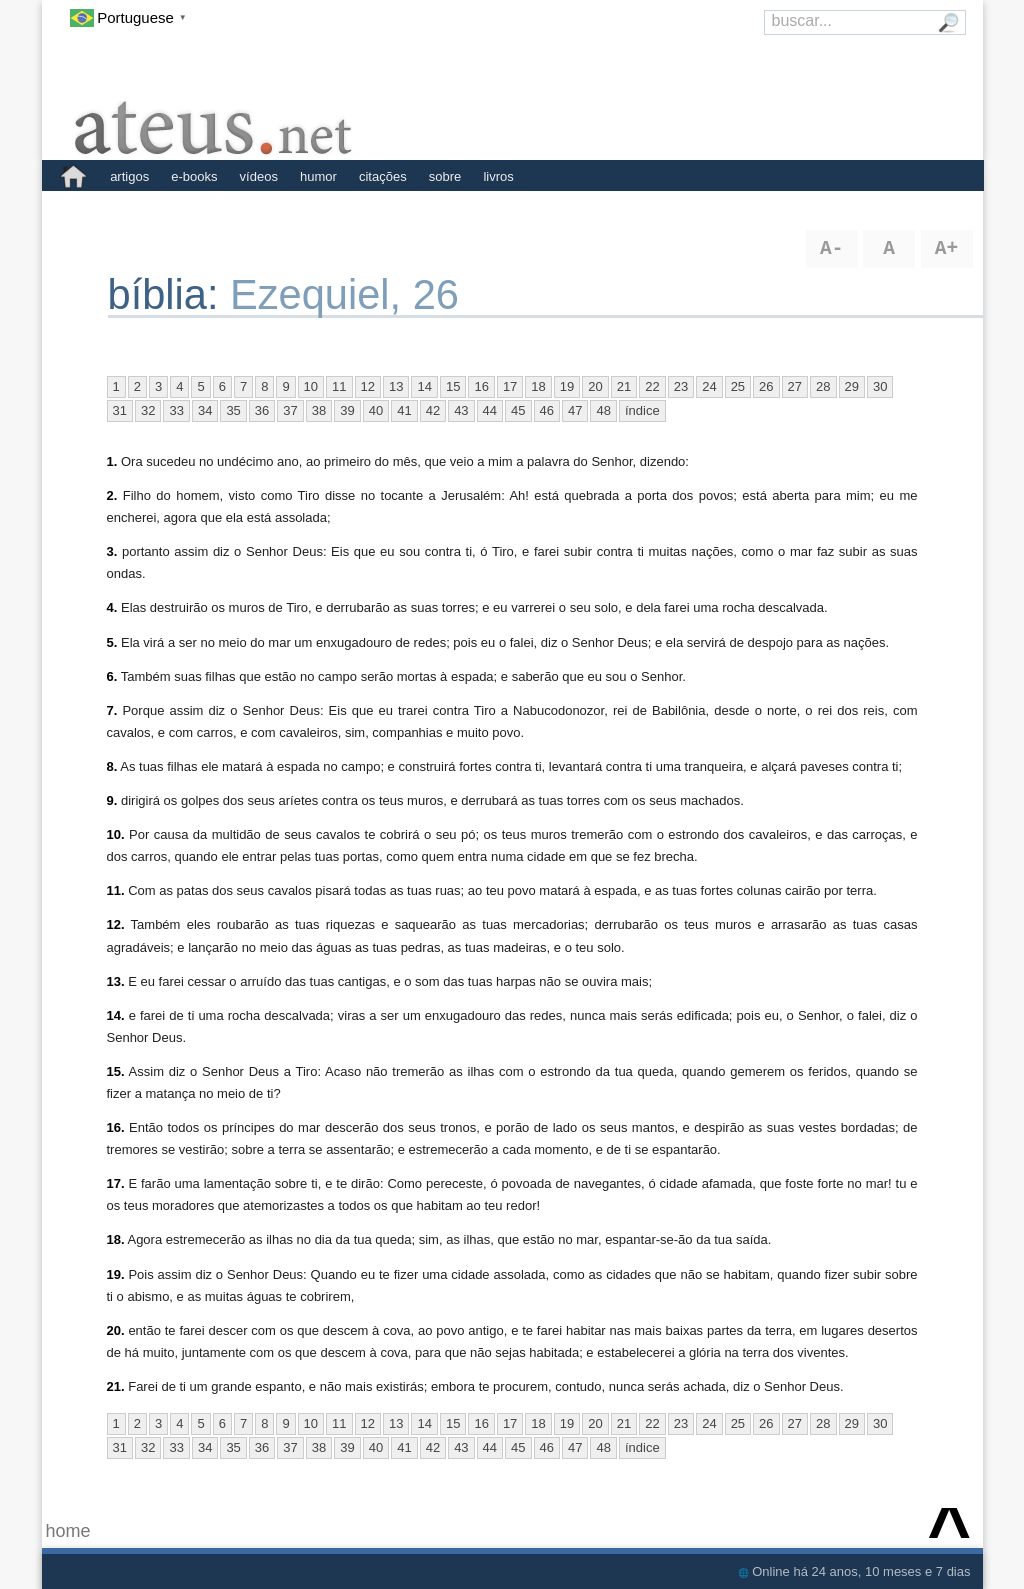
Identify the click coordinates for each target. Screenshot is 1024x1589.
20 (595, 386)
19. (116, 1274)
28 (823, 386)
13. (116, 981)
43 (461, 410)
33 (176, 410)
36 (262, 410)
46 (547, 410)
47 (575, 410)
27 (795, 386)
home (68, 1531)
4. (112, 607)
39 (347, 410)
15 (453, 386)
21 (624, 386)
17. (116, 1183)
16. (116, 1127)
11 (339, 386)
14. (116, 1015)
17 (510, 386)
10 (311, 386)
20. (116, 1330)
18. (116, 1239)
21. (116, 1386)
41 (404, 410)
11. (116, 890)
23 (681, 386)
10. (116, 834)
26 (766, 386)
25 (738, 386)
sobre (445, 176)
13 (396, 386)
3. (112, 551)
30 (880, 386)
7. (112, 710)
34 (205, 410)
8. (112, 766)
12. (116, 924)
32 (148, 410)
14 (424, 386)
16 (481, 386)
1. (112, 461)
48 (603, 410)
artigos (129, 176)
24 (709, 386)
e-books (194, 176)
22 (652, 386)
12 (368, 386)
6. (112, 676)
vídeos (259, 176)
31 (120, 410)
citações (383, 176)
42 (433, 410)
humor (318, 176)
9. (112, 800)
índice (642, 410)
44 (490, 410)
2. (112, 495)
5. (112, 642)
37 (290, 410)
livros (498, 176)
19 (567, 386)
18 (538, 386)
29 (852, 386)
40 (376, 410)
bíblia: (169, 294)
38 (319, 410)
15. (116, 1071)
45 (518, 410)
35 (233, 410)
